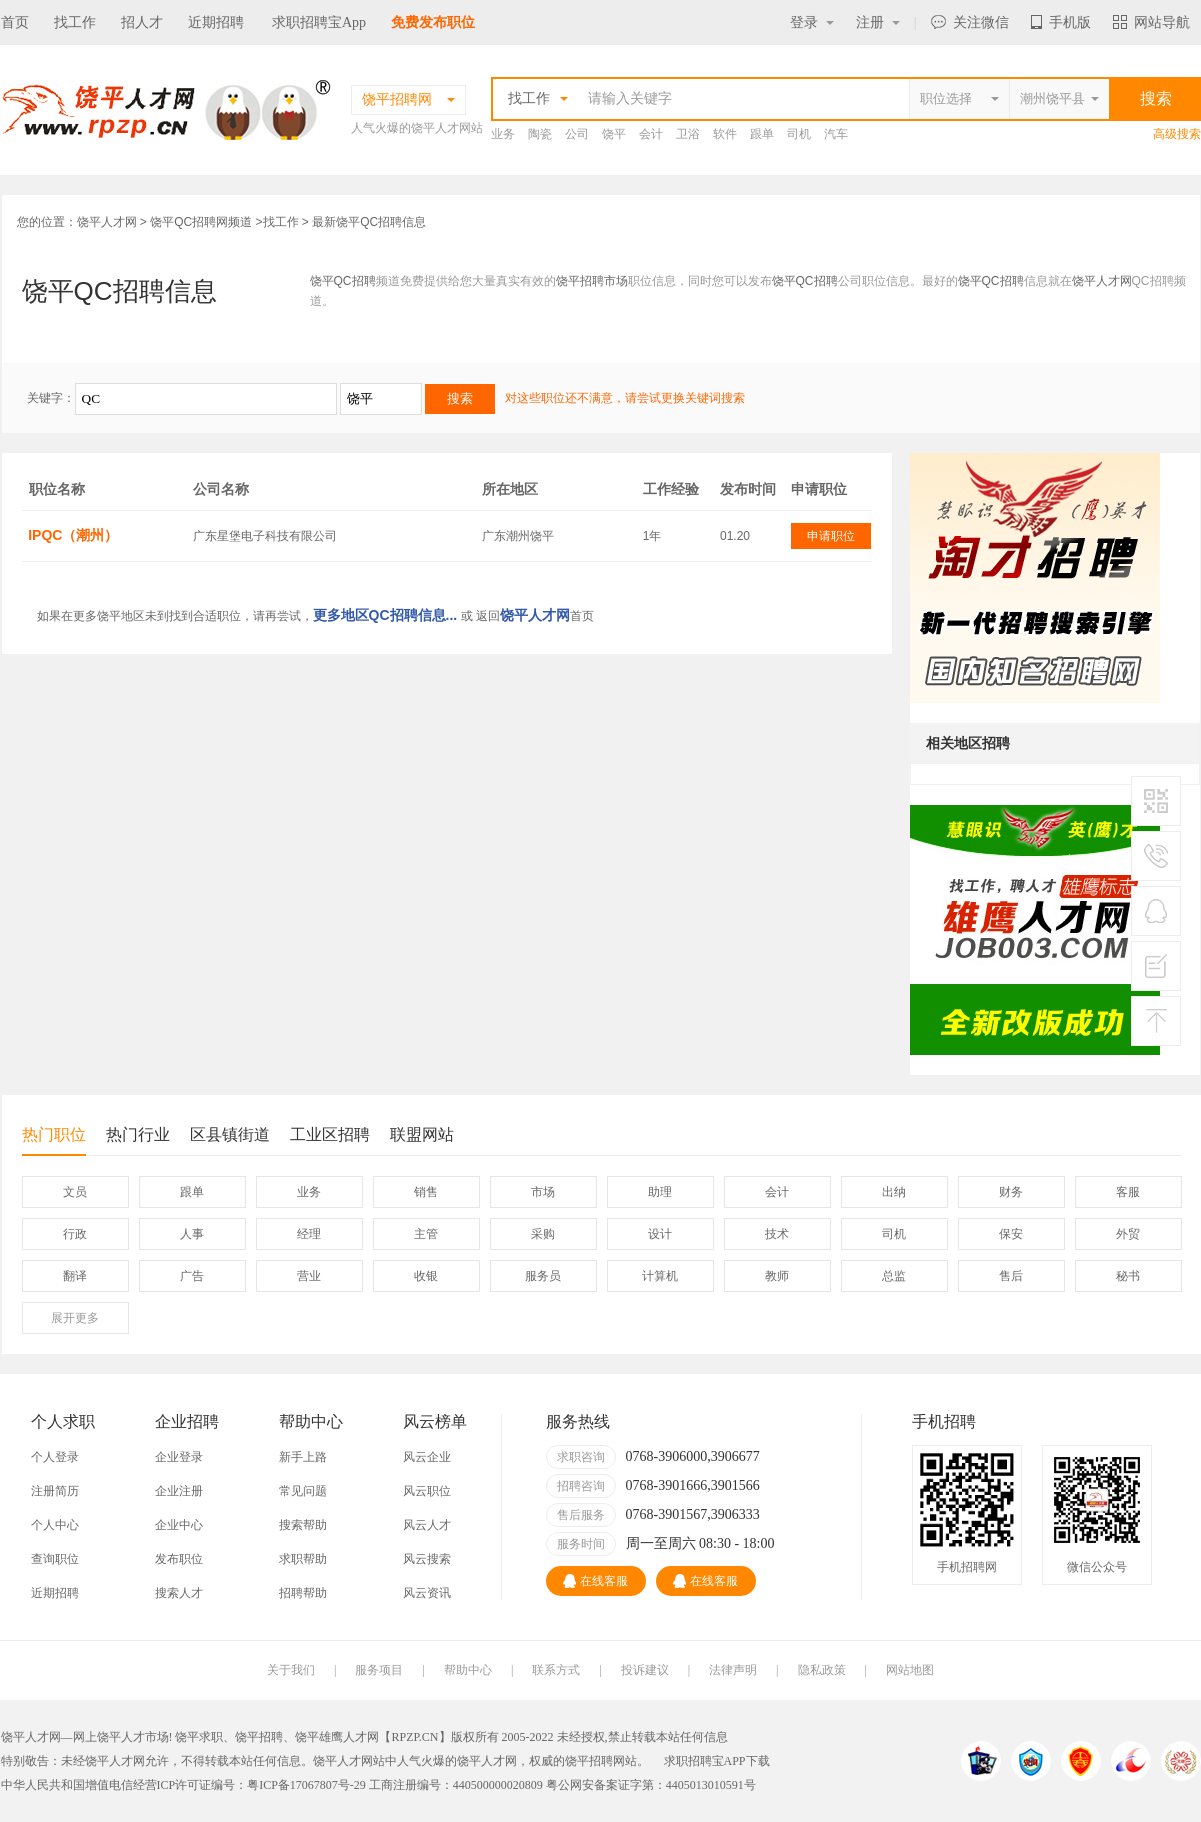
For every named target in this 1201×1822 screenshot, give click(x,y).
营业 (309, 1276)
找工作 (75, 22)
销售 (426, 1192)
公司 (577, 134)
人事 (192, 1234)
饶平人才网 (107, 222)
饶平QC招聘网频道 (201, 222)
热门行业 (138, 1134)
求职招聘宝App (319, 22)
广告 (192, 1276)
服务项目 (379, 1670)
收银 (426, 1276)
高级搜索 (1177, 134)
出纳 (894, 1192)
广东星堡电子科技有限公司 (265, 536)
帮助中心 (468, 1670)
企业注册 (179, 1491)
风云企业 (427, 1457)
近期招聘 (216, 22)
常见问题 (303, 1491)
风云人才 (427, 1525)
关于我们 (291, 1670)
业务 (503, 134)
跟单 (762, 134)
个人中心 (55, 1525)
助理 (660, 1192)
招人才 (142, 22)
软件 (725, 134)
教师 (777, 1276)
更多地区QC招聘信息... (385, 615)
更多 (75, 1318)
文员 (75, 1192)
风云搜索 (427, 1559)
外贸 (1128, 1234)
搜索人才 (179, 1593)
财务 (1011, 1192)
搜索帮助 (303, 1525)
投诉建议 (645, 1670)
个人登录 (55, 1457)
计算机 (660, 1276)
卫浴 (688, 134)
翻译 (75, 1276)
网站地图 (910, 1670)
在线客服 (595, 1581)
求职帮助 (303, 1559)
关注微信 (970, 22)
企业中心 (179, 1525)
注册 (878, 22)
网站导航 (1151, 22)
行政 (75, 1234)
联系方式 (556, 1670)
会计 (651, 134)
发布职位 (179, 1559)
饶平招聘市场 (592, 281)
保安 (1011, 1234)
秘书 (1128, 1276)
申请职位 (831, 536)
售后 (1011, 1276)
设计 (660, 1234)
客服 (1128, 1192)
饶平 (614, 134)
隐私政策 (822, 1670)
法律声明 (733, 1670)
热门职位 (54, 1140)
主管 (426, 1234)
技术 (777, 1234)
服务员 (543, 1276)
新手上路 (303, 1457)
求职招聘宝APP (705, 1761)
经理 (309, 1234)
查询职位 (55, 1559)
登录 (812, 22)
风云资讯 (427, 1593)
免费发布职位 (433, 22)
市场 (543, 1192)
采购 (543, 1234)
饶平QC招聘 (343, 281)
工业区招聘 (330, 1134)
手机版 (1061, 22)
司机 (799, 134)
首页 (15, 22)
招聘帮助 (303, 1593)
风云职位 (427, 1491)
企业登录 (179, 1457)
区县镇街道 (230, 1134)
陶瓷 (540, 134)
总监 (894, 1276)
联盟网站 (422, 1134)
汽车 (836, 134)
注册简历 (55, 1491)
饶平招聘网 (595, 1761)
